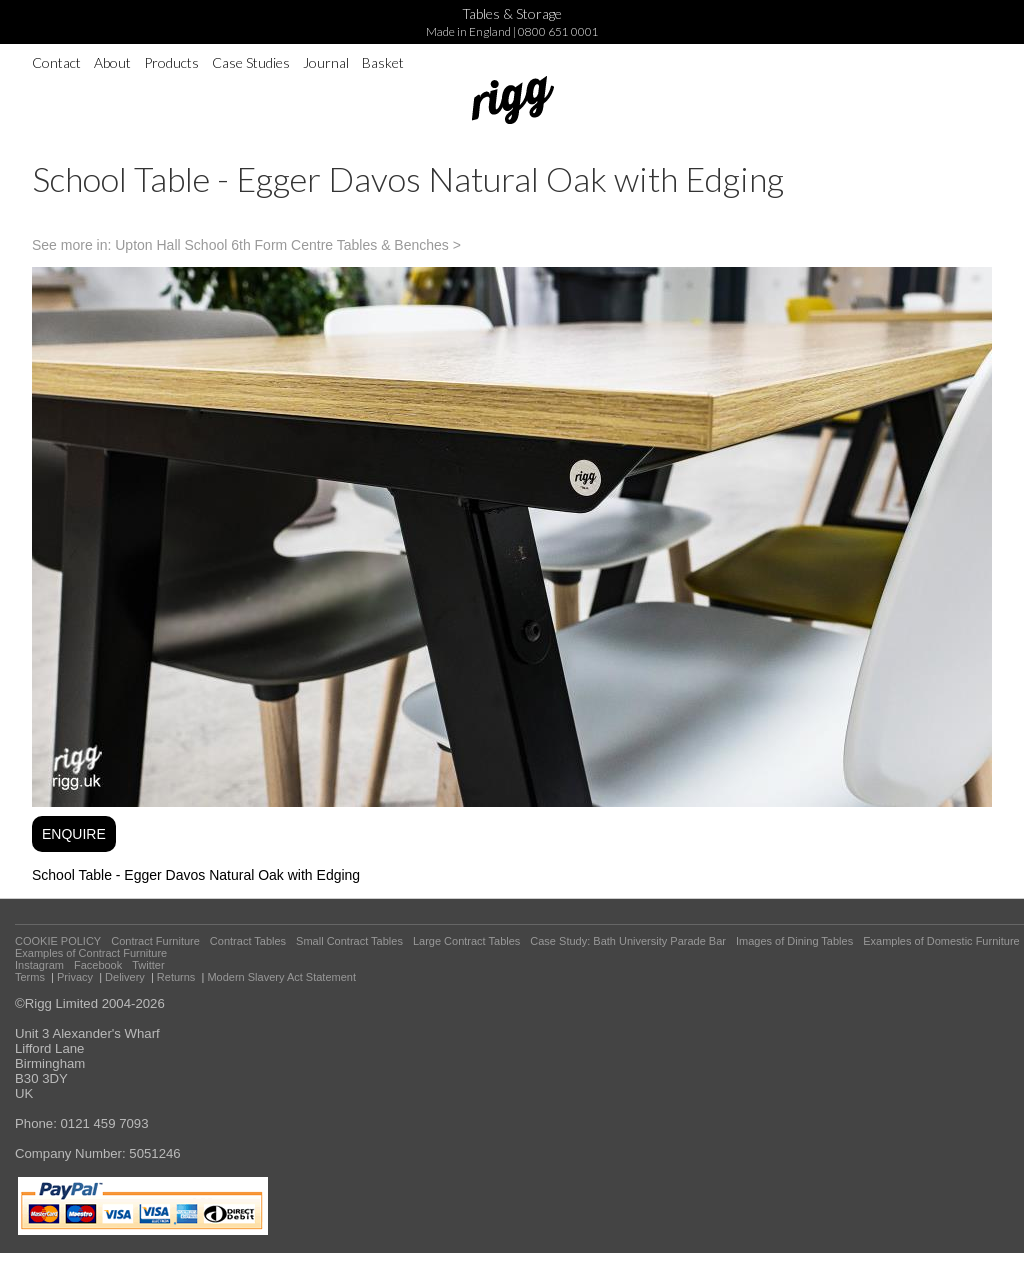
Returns (176, 977)
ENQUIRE (74, 834)
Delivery (125, 977)
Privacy (75, 977)
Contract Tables (248, 941)
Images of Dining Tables (794, 941)
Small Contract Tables (349, 941)
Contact (56, 62)
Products (171, 62)
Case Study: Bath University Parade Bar (628, 941)
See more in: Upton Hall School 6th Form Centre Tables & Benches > (246, 245)
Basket (383, 62)
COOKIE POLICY (58, 941)
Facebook (98, 965)
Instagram (39, 965)
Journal (326, 62)
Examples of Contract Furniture (91, 953)
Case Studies (251, 62)
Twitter (148, 965)
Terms (30, 977)
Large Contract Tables (466, 941)
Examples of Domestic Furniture (941, 941)
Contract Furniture (155, 941)
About (112, 62)
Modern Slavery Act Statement (281, 977)
